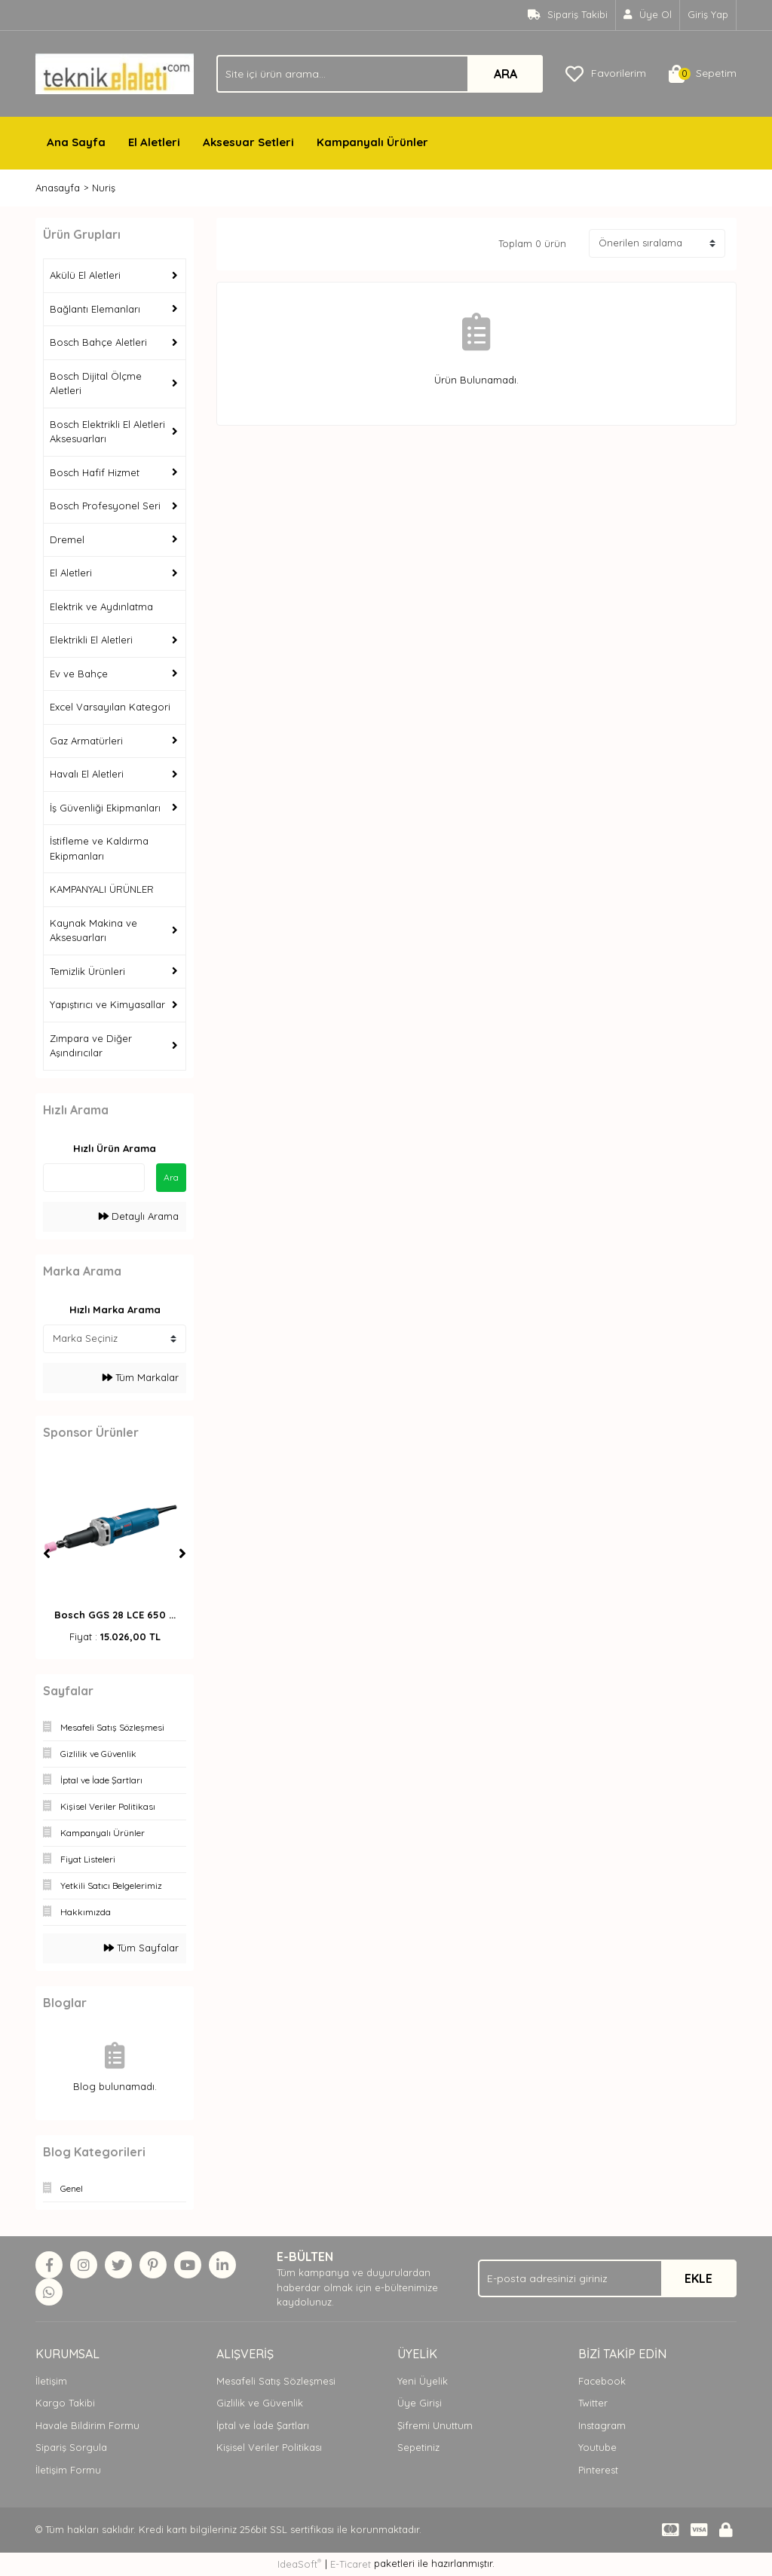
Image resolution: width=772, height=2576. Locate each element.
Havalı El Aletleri (87, 774)
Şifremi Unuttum (435, 2425)
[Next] (182, 1553)
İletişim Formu (68, 2470)
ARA (505, 73)
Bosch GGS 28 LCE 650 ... (115, 1615)
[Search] (379, 74)
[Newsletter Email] (607, 2278)
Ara (171, 1177)
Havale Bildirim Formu (87, 2425)
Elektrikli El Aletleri (91, 640)
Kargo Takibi (65, 2403)
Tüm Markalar (141, 1377)
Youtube (597, 2447)
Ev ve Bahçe (79, 674)
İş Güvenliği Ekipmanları (105, 808)
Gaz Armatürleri (86, 741)
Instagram (602, 2425)
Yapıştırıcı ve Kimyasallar (107, 1004)
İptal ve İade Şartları (262, 2425)
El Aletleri (154, 142)
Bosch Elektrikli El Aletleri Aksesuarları (107, 431)
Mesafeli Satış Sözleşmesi (275, 2381)
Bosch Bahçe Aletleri (98, 342)
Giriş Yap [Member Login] (708, 14)
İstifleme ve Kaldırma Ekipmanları (99, 848)
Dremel (67, 539)
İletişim (51, 2381)
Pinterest (598, 2470)
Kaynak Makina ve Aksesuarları (93, 930)
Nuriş (103, 188)
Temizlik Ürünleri (87, 971)
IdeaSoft (299, 2563)
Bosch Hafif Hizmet (94, 472)
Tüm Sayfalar (141, 1948)
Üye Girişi (419, 2403)
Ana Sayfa (76, 142)
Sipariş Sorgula (71, 2447)
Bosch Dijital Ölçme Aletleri (96, 383)
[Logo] (114, 72)
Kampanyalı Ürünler (372, 142)
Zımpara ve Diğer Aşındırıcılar (91, 1045)
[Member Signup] (648, 15)
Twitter (593, 2403)
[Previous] (47, 1553)
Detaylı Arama (139, 1216)
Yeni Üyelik (422, 2381)
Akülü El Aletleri (85, 275)
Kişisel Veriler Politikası (269, 2447)
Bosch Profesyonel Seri (105, 506)
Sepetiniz (418, 2447)
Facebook (602, 2381)
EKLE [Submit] (698, 2278)
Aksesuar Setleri (248, 142)
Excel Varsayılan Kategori (110, 707)
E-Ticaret (350, 2564)
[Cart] (703, 74)
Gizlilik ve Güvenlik (259, 2403)
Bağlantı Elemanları (95, 309)
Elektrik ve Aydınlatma (101, 606)
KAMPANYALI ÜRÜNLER (102, 889)
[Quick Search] (94, 1177)
